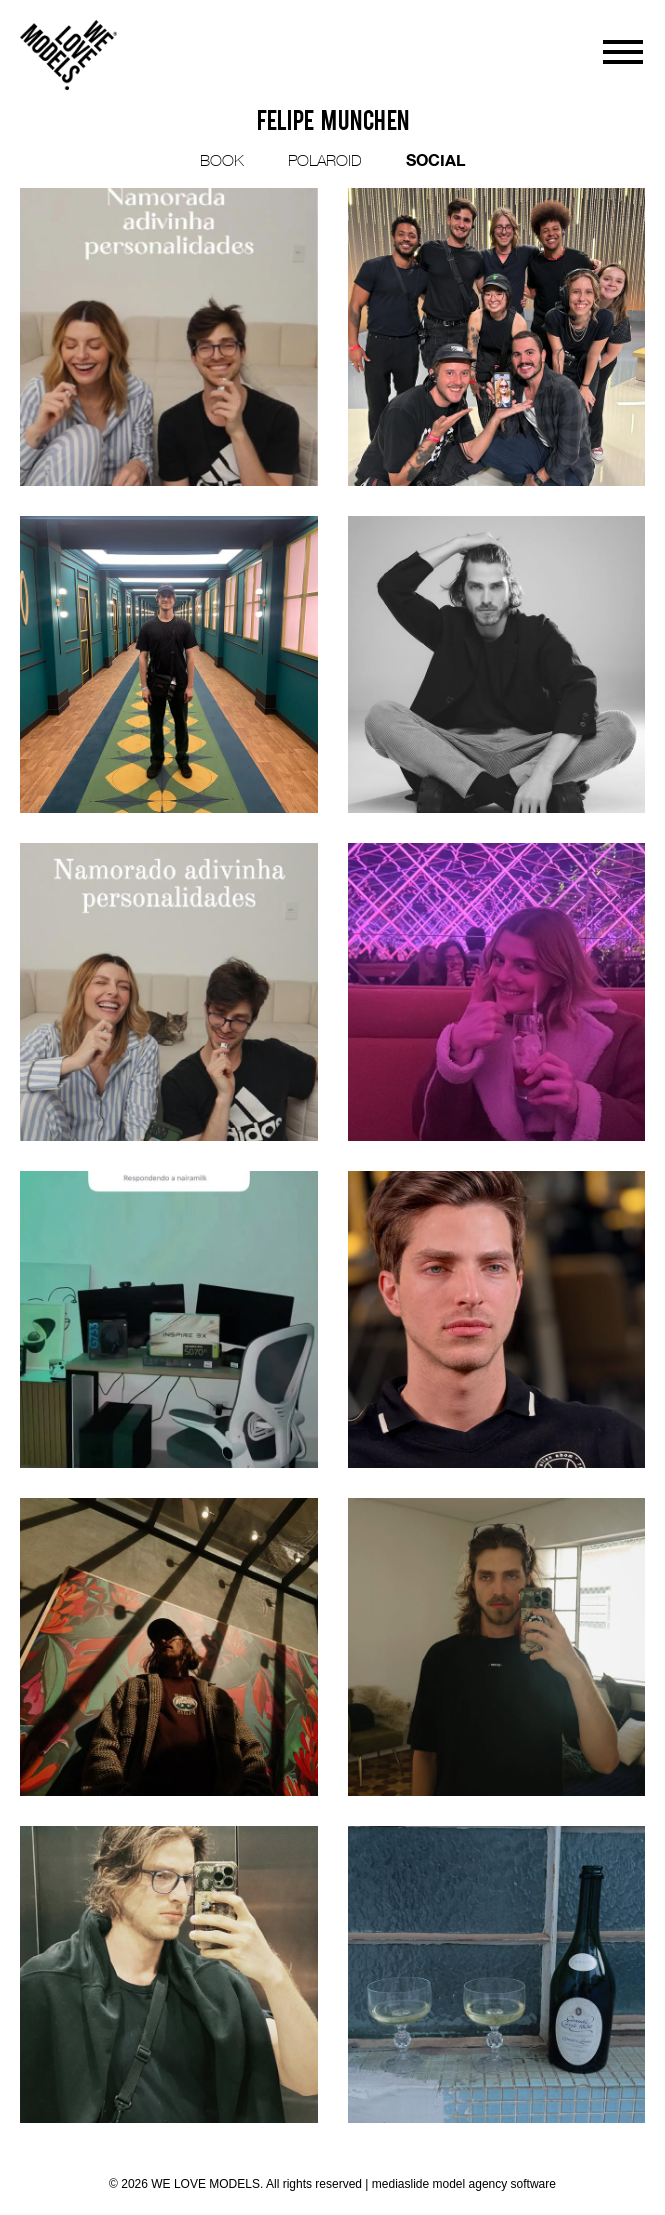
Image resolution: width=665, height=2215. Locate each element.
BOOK (222, 160)
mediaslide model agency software (464, 2184)
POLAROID (325, 160)
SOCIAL (435, 159)
